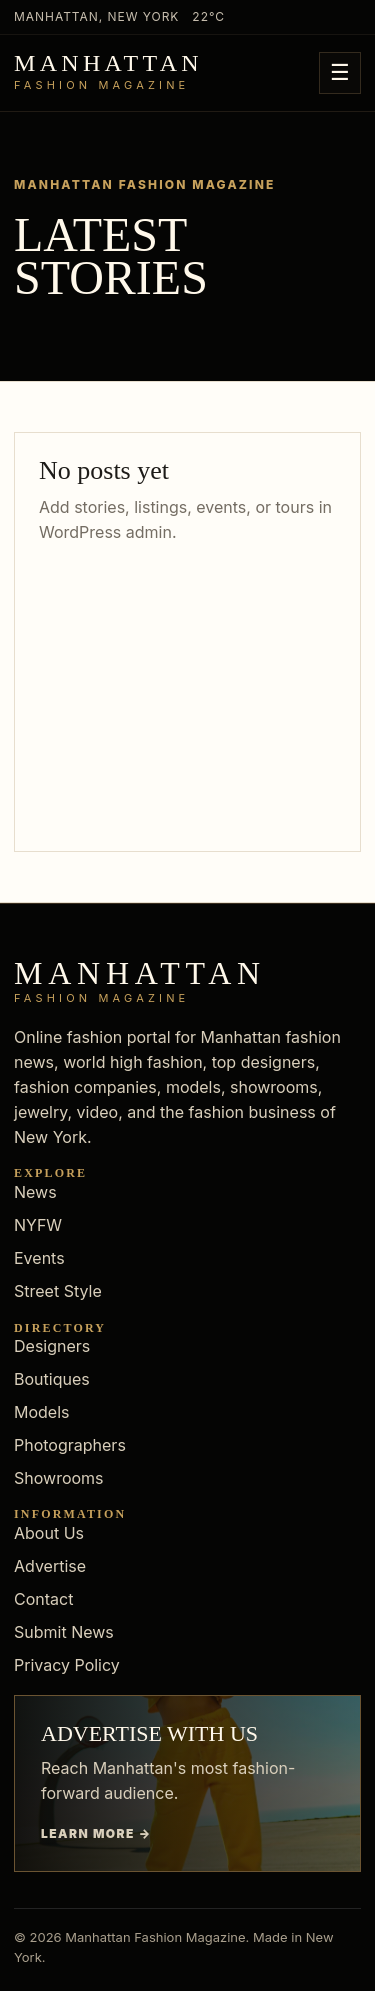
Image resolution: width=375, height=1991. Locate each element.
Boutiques (52, 1379)
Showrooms (59, 1478)
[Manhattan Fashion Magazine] (108, 73)
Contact (43, 1599)
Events (39, 1258)
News (35, 1192)
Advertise (50, 1566)
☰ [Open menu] (340, 72)
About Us (49, 1533)
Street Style (58, 1291)
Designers (52, 1346)
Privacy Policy (67, 1665)
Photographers (70, 1445)
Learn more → (96, 1833)
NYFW (38, 1225)
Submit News (64, 1632)
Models (42, 1412)
